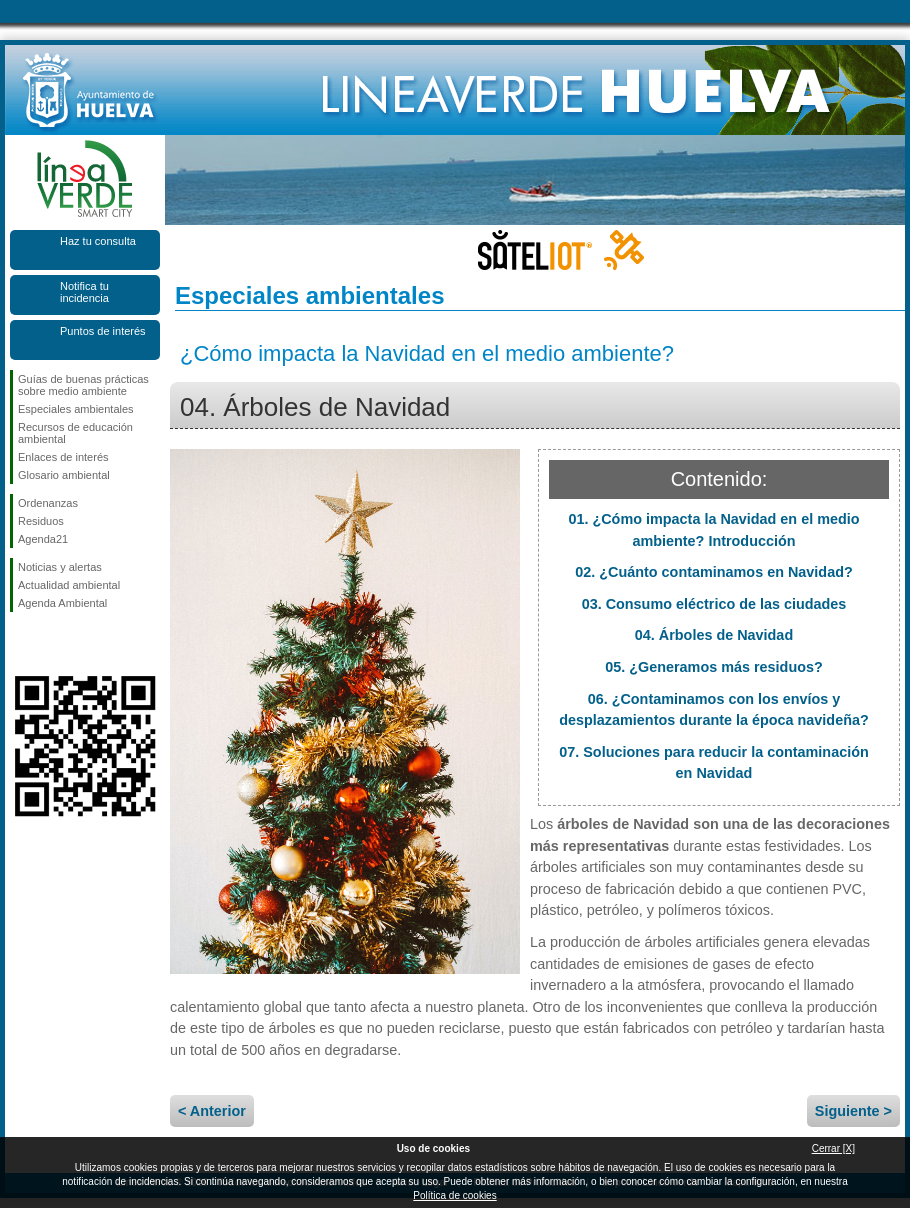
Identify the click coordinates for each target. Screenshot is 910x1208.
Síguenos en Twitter (55, 644)
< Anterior (212, 1111)
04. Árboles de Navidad (714, 635)
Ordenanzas (48, 503)
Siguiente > (853, 1111)
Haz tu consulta (98, 241)
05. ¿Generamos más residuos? (714, 667)
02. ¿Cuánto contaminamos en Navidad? (713, 572)
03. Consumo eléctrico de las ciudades (714, 604)
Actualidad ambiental (69, 585)
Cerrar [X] (833, 1148)
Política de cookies (454, 1195)
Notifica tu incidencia (84, 292)
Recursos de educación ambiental (75, 433)
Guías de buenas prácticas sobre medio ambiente (83, 385)
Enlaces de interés (63, 457)
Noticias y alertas (60, 567)
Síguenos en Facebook (22, 644)
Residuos (41, 521)
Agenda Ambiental (62, 603)
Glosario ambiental (64, 475)
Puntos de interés (103, 331)
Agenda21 (43, 539)
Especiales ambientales (76, 409)
